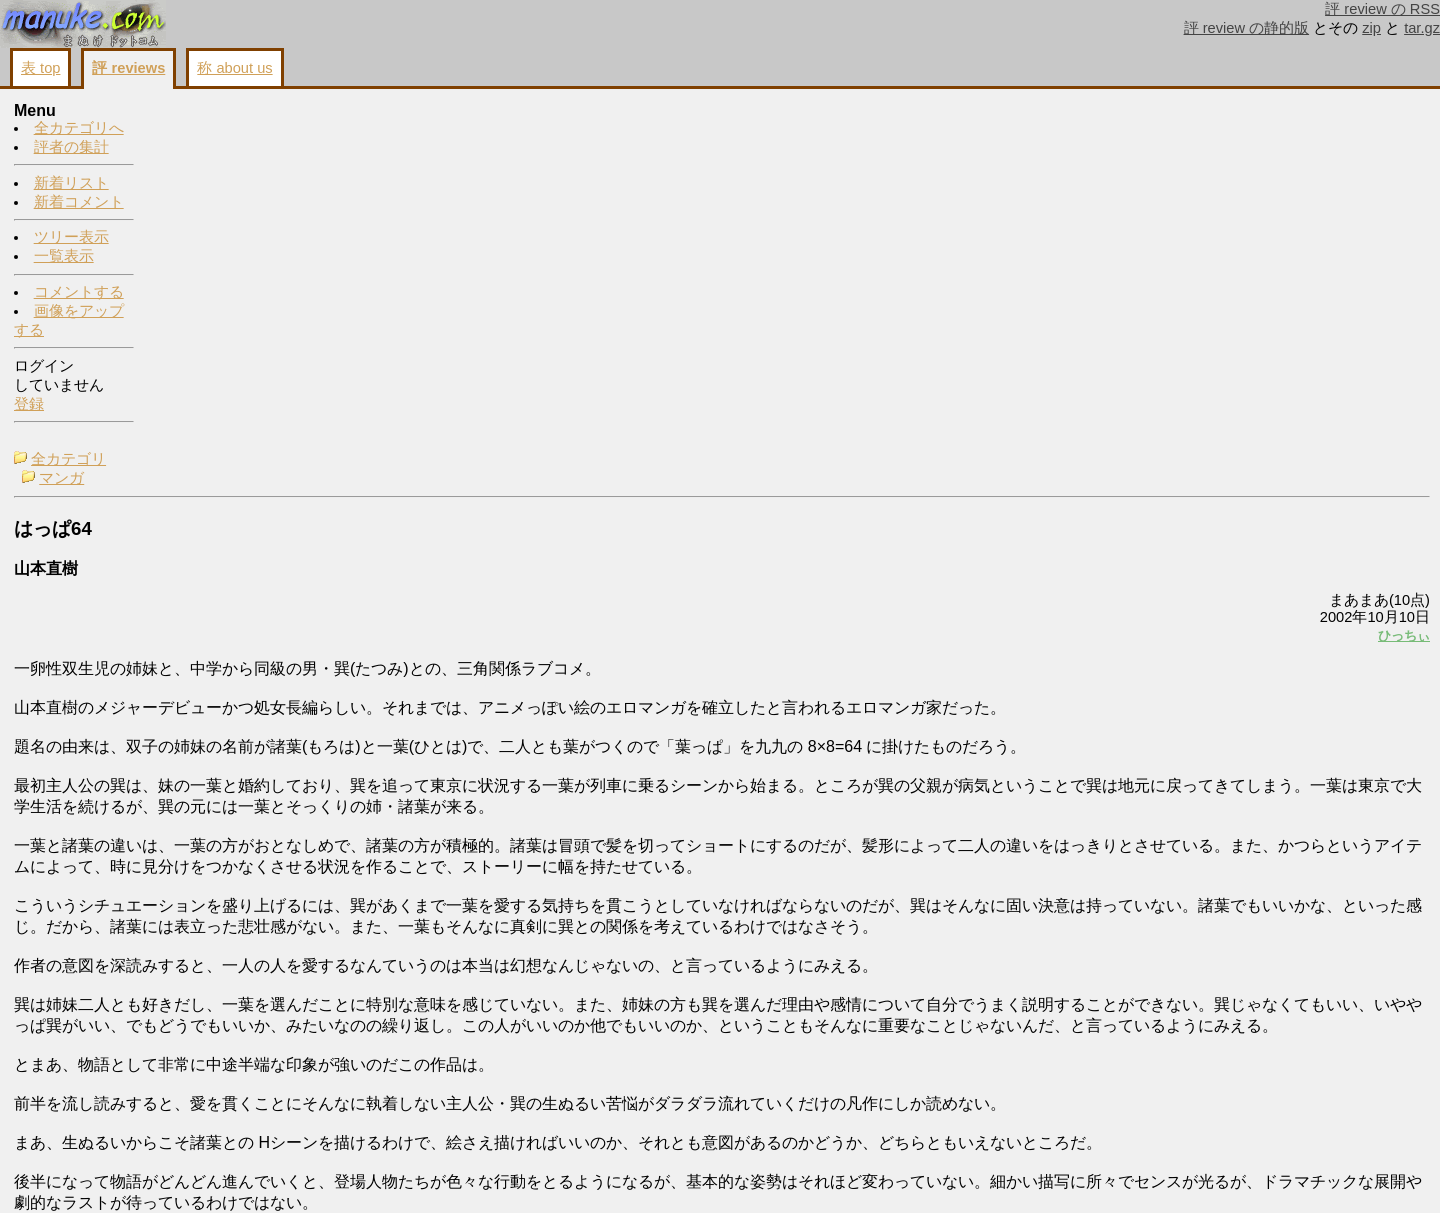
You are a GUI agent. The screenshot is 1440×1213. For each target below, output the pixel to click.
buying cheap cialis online (1283, 145)
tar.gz (1422, 28)
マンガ (201, 131)
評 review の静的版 (1247, 28)
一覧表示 (64, 257)
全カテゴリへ (79, 129)
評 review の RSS (1382, 9)
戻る (1165, 1174)
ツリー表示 (71, 238)
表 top (40, 68)
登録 (29, 405)
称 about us (234, 68)
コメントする (79, 293)
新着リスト (71, 184)
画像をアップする (1086, 1174)
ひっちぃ (1154, 287)
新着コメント (79, 203)
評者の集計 (71, 148)
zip (1371, 28)
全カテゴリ (208, 112)
